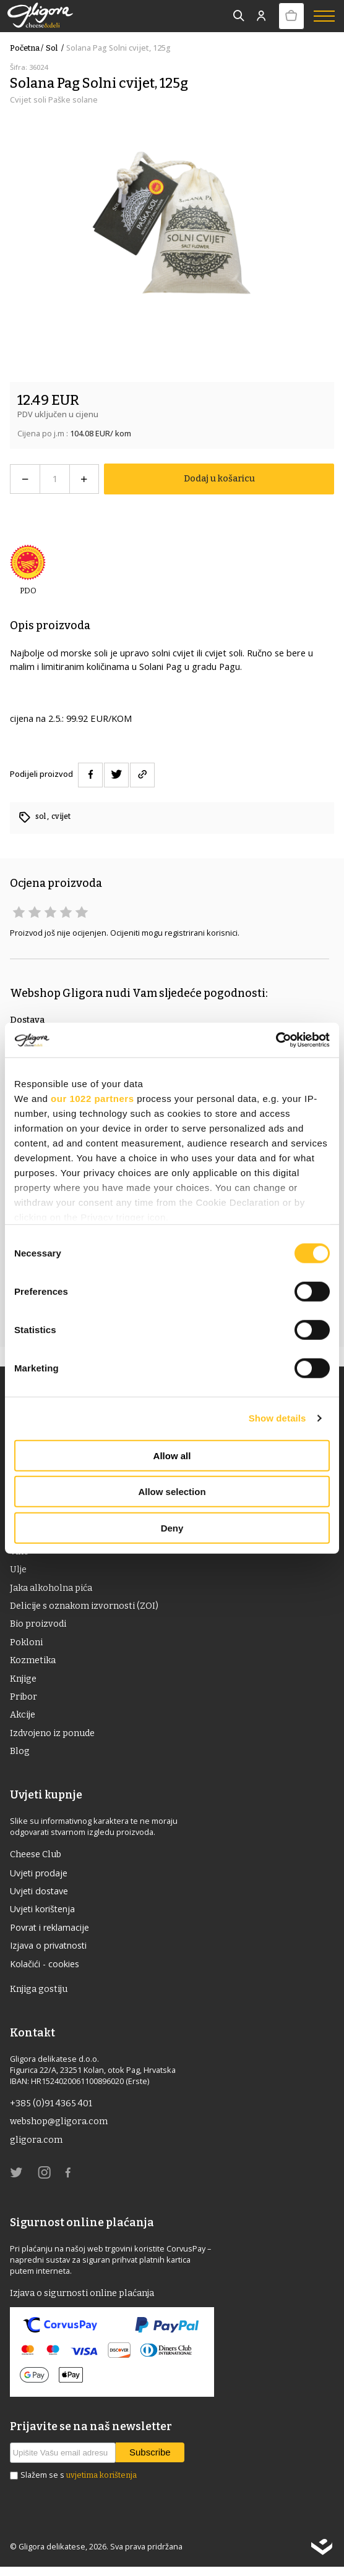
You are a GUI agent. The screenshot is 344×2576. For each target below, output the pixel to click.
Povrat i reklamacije (50, 1933)
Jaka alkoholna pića (52, 1589)
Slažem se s (78, 2484)
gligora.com (36, 2147)
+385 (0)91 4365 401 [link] (52, 2110)
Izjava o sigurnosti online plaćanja (83, 2301)
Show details (277, 1418)
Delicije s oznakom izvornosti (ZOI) (85, 1607)
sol (56, 48)
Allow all (172, 1455)
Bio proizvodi (39, 1626)
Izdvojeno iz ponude (53, 1737)
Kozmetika (33, 1663)
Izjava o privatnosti (49, 1952)
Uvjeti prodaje (39, 1877)
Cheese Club (36, 1859)
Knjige (23, 1681)
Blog (20, 1755)
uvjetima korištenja (101, 2484)
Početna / (26, 48)
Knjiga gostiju (39, 1996)
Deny (172, 1527)
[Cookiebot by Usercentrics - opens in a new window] (275, 1040)
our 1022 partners (92, 1098)
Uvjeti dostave (40, 1896)
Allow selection (171, 1491)
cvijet (62, 816)
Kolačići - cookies (45, 1970)
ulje (18, 1570)
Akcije (23, 1718)
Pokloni (27, 1644)
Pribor (24, 1700)
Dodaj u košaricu (219, 478)
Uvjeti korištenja (43, 1915)
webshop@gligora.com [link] (60, 2129)
